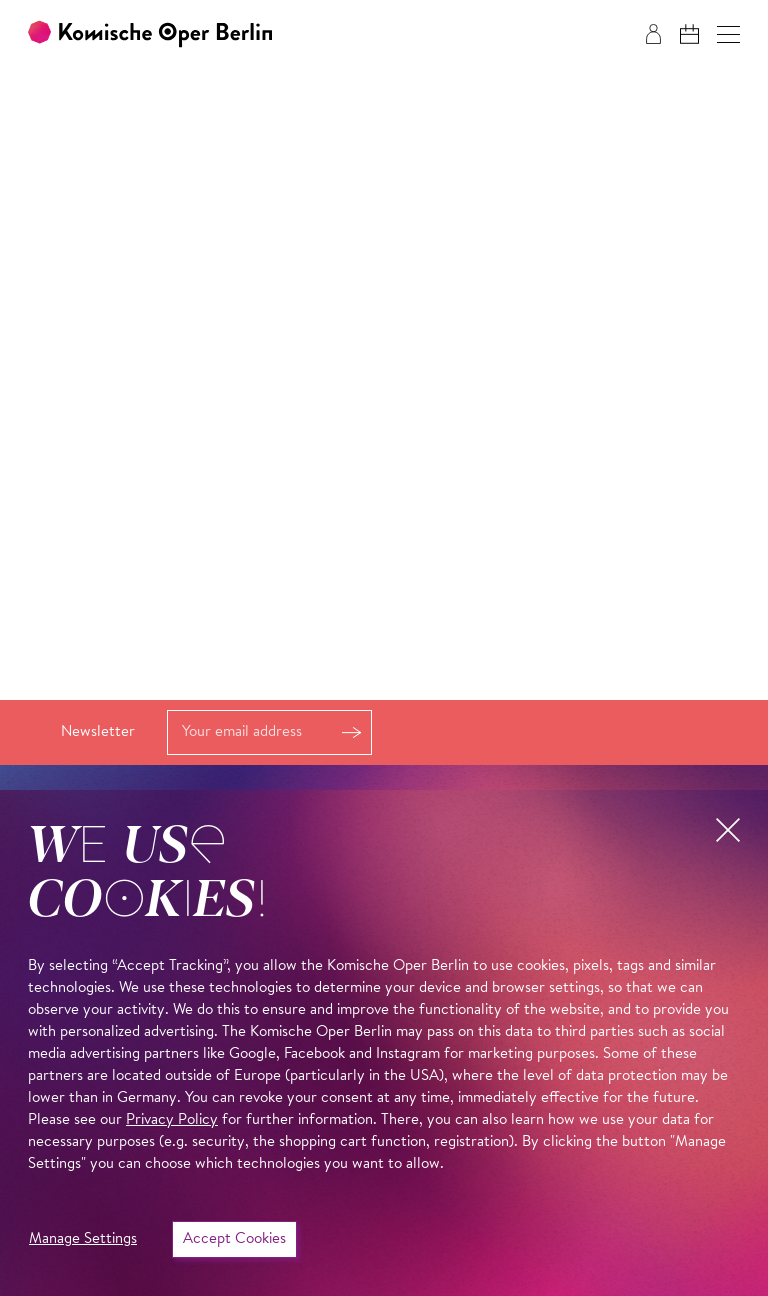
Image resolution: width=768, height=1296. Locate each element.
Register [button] (351, 732)
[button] (728, 34)
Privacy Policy (172, 1120)
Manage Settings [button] (83, 1239)
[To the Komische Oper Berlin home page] (150, 34)
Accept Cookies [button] (234, 1239)
